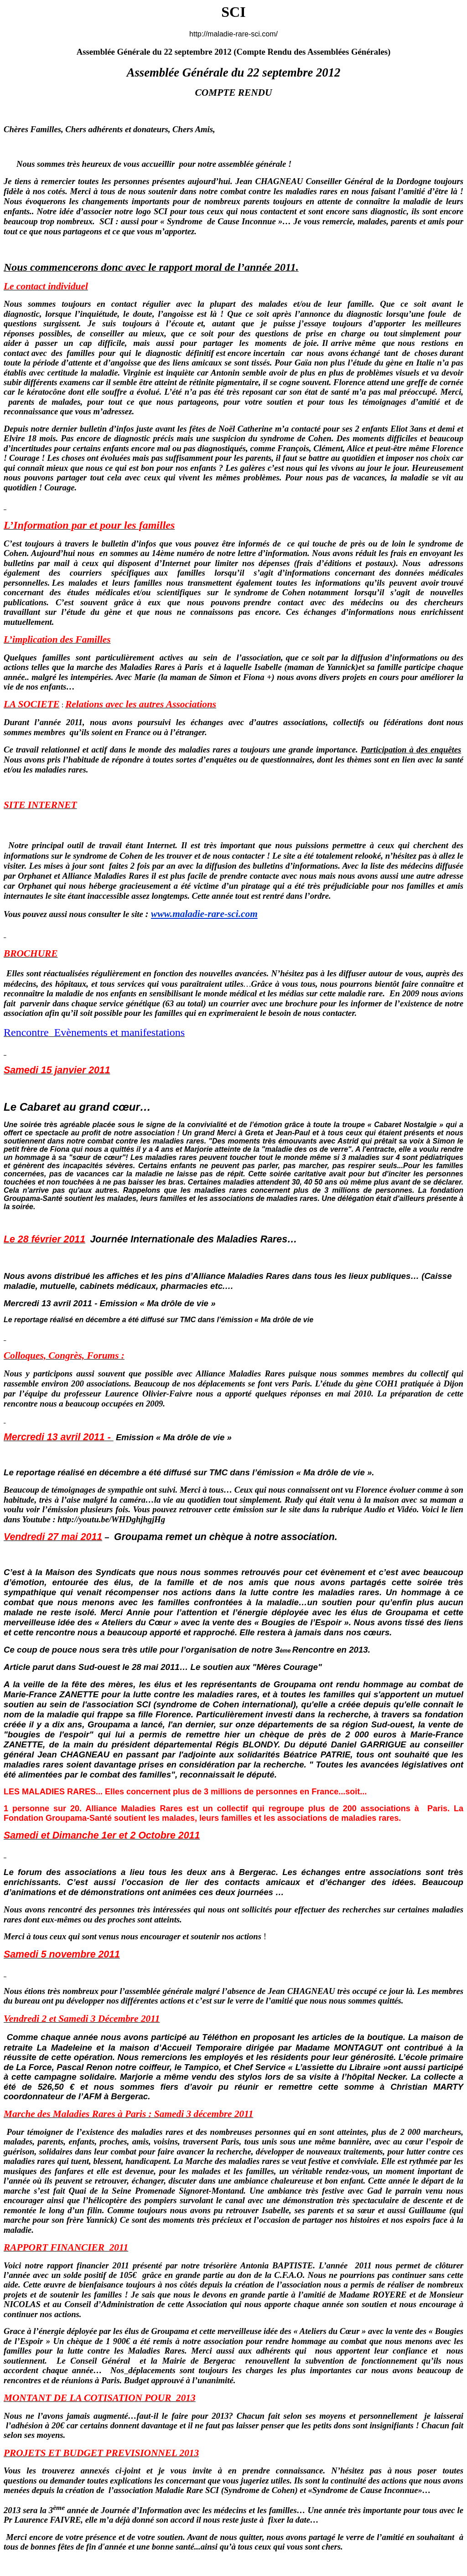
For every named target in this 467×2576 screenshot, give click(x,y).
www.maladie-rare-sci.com (204, 913)
